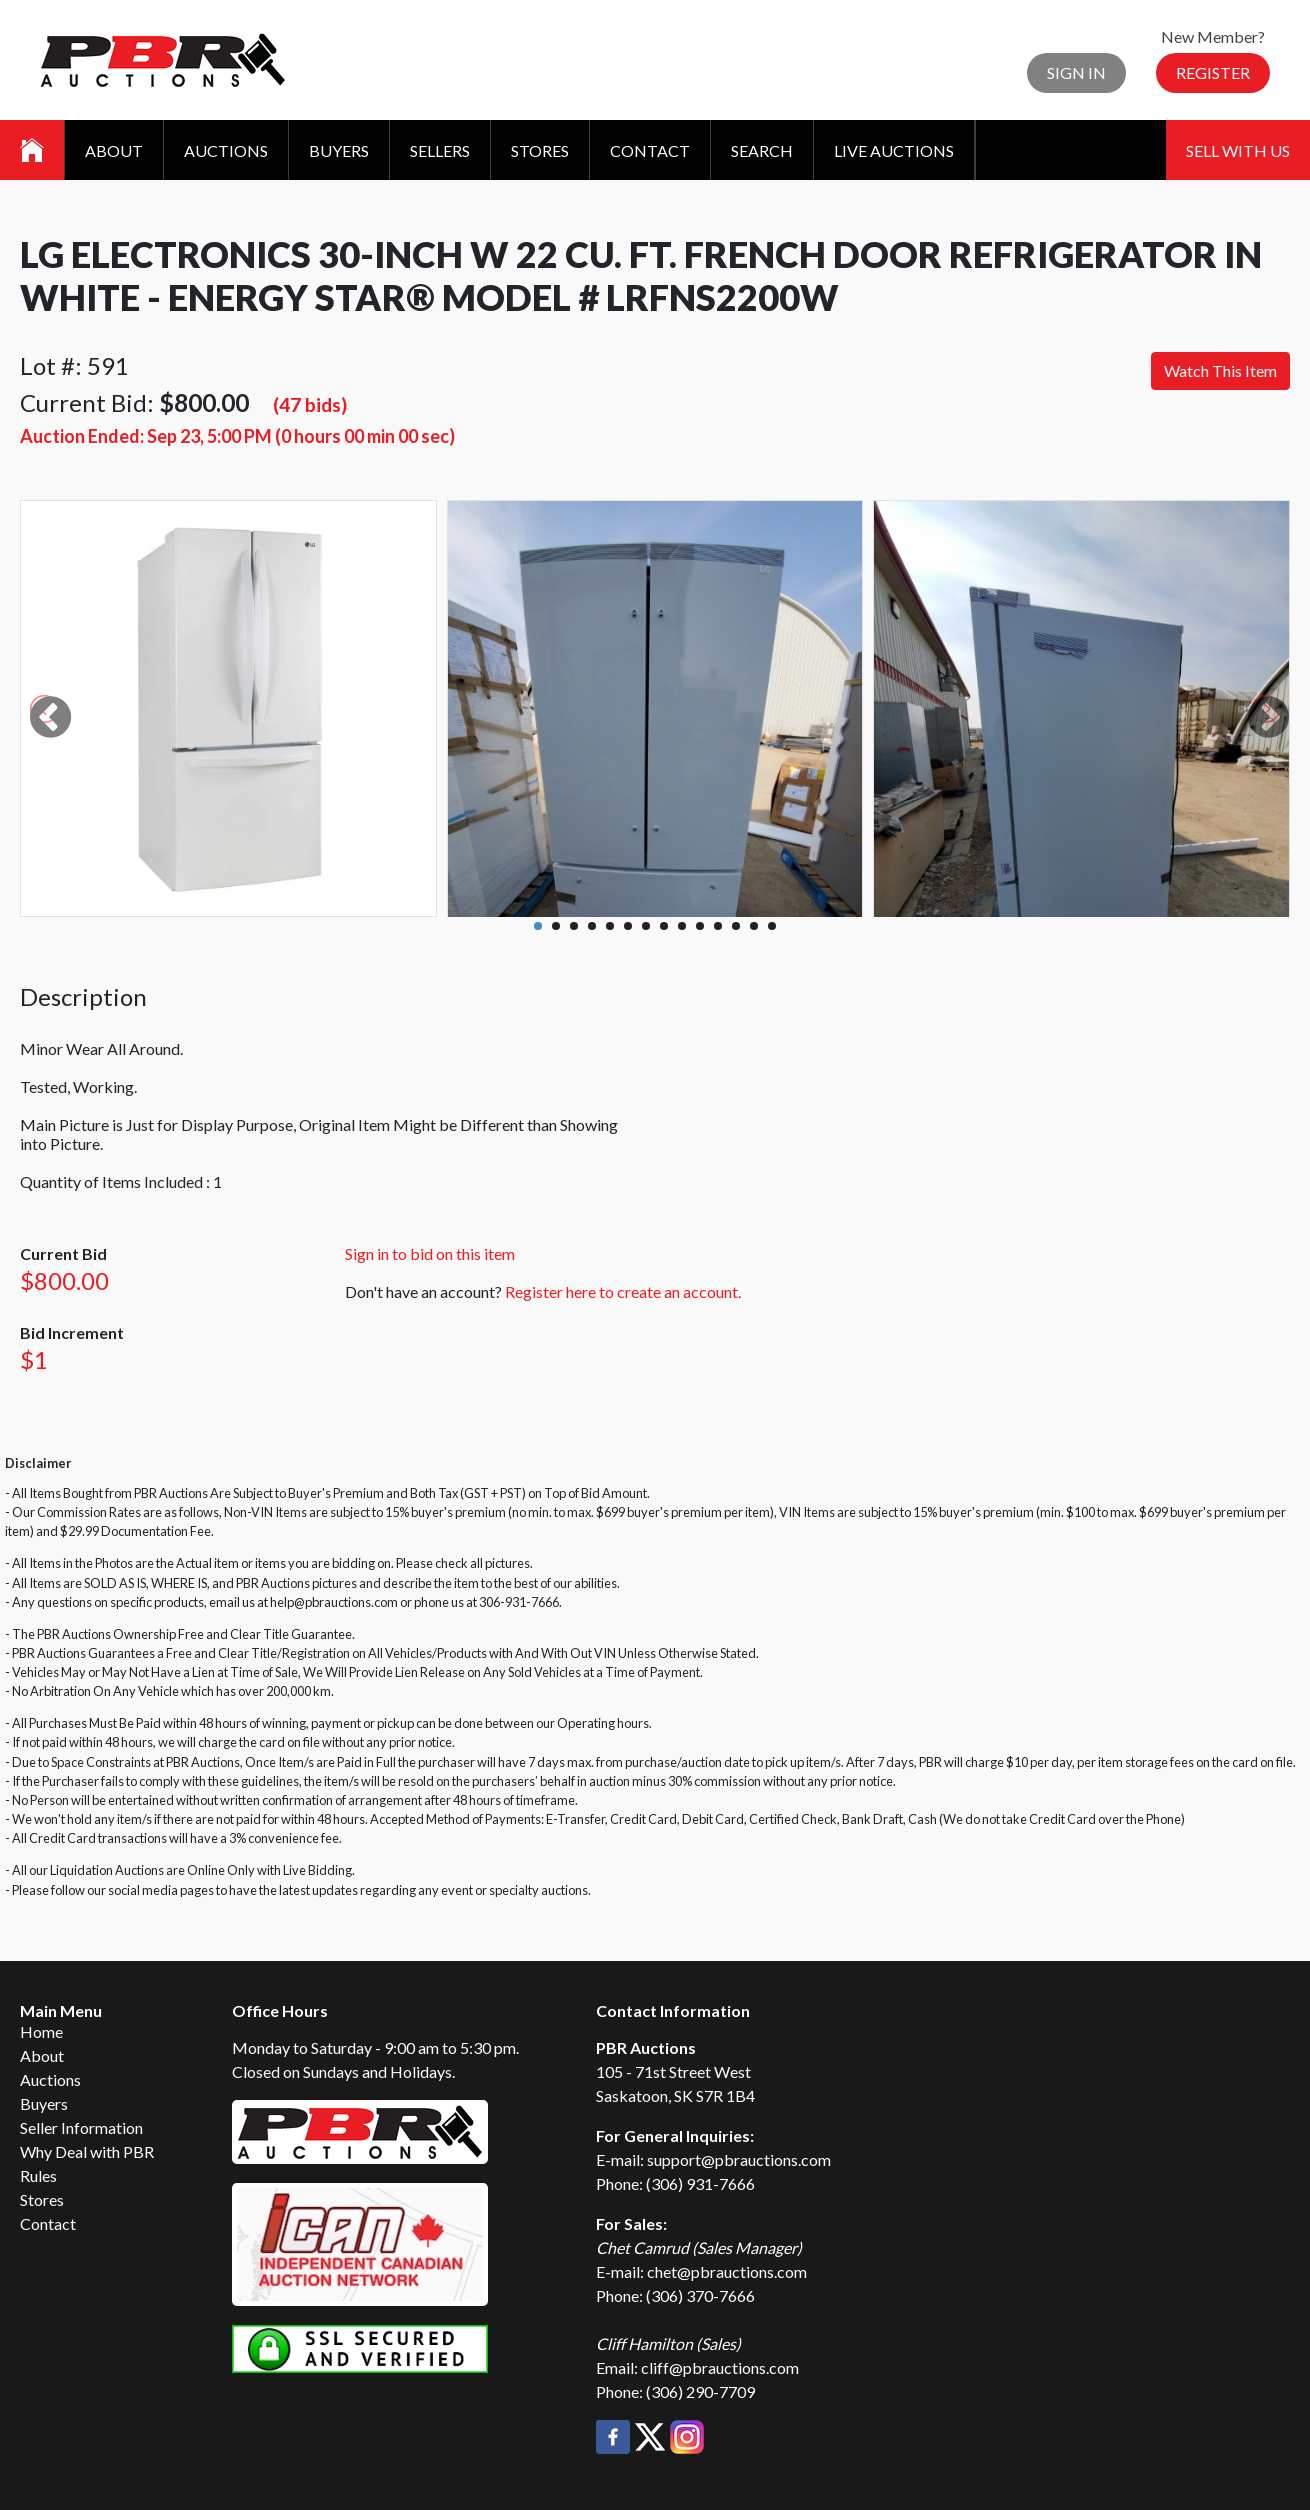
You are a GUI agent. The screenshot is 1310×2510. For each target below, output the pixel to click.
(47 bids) (310, 404)
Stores (540, 150)
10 (700, 926)
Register (1213, 72)
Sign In (1076, 72)
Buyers (339, 150)
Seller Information (81, 2127)
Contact (650, 150)
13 (754, 926)
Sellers (440, 150)
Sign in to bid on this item (430, 1253)
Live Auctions (894, 150)
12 (736, 926)
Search (762, 150)
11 (718, 926)
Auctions (226, 150)
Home (41, 2031)
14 (772, 926)
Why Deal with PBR (87, 2151)
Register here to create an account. (623, 1291)
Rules (38, 2175)
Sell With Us (1238, 150)
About (114, 150)
